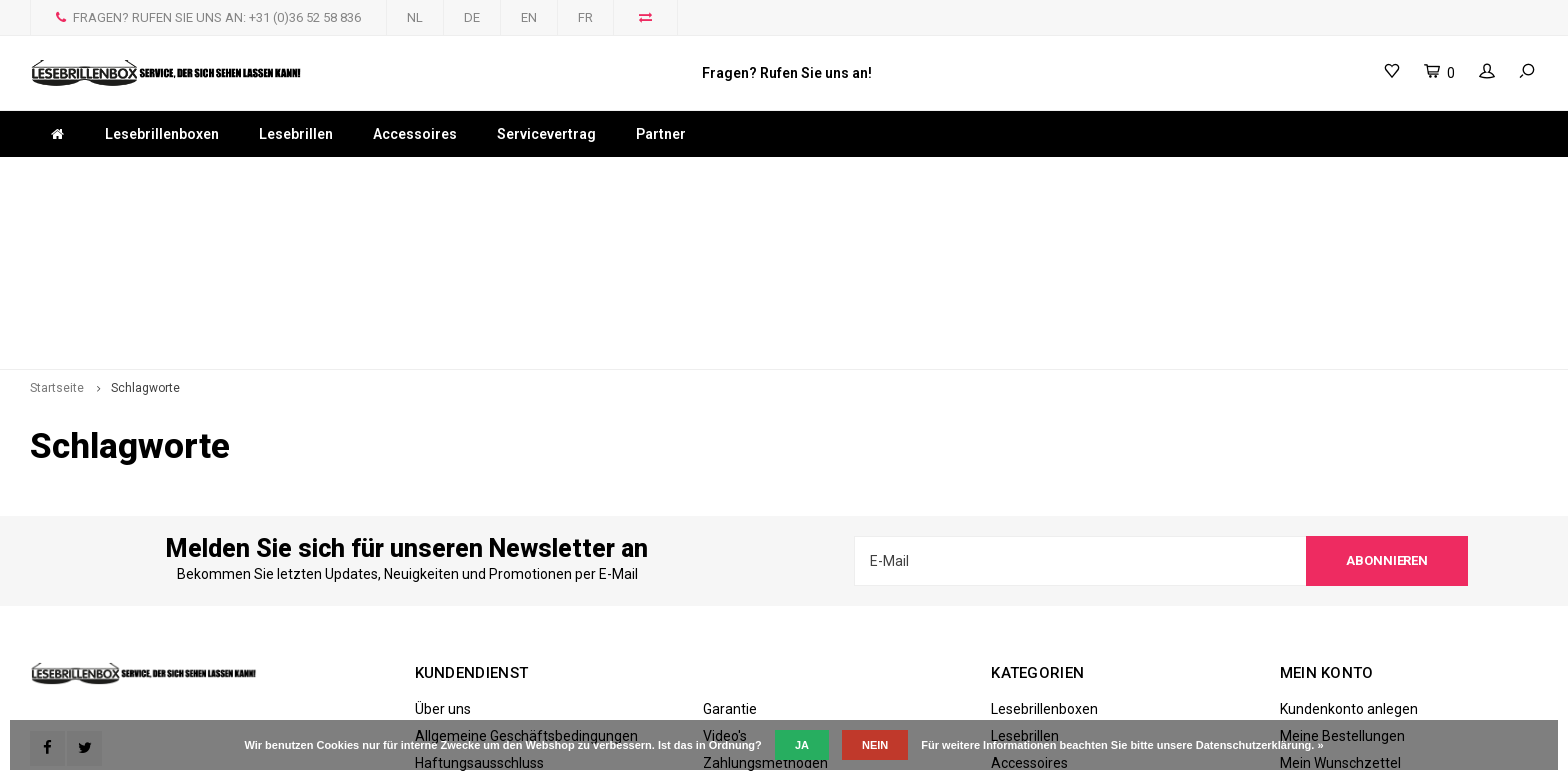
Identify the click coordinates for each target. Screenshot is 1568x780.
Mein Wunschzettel (1340, 590)
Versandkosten (751, 617)
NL (415, 17)
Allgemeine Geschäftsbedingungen (526, 563)
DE (472, 17)
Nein (875, 745)
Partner (661, 134)
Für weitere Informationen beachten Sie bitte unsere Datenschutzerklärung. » (1122, 745)
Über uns (443, 536)
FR (585, 17)
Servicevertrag (546, 134)
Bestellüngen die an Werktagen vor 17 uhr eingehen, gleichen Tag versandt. (276, 176)
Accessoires (415, 134)
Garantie (730, 536)
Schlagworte (145, 216)
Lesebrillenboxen (162, 134)
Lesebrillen (296, 134)
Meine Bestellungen (1342, 563)
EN (529, 17)
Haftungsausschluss (479, 590)
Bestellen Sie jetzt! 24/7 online (1041, 176)
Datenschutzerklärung (485, 617)
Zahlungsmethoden (765, 590)
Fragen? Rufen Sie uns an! (787, 73)
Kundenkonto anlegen (1349, 536)
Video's (725, 563)
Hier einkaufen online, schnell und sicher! (1396, 176)
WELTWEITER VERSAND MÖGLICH (728, 176)
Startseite (57, 216)
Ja (802, 745)
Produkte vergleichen (1347, 617)
